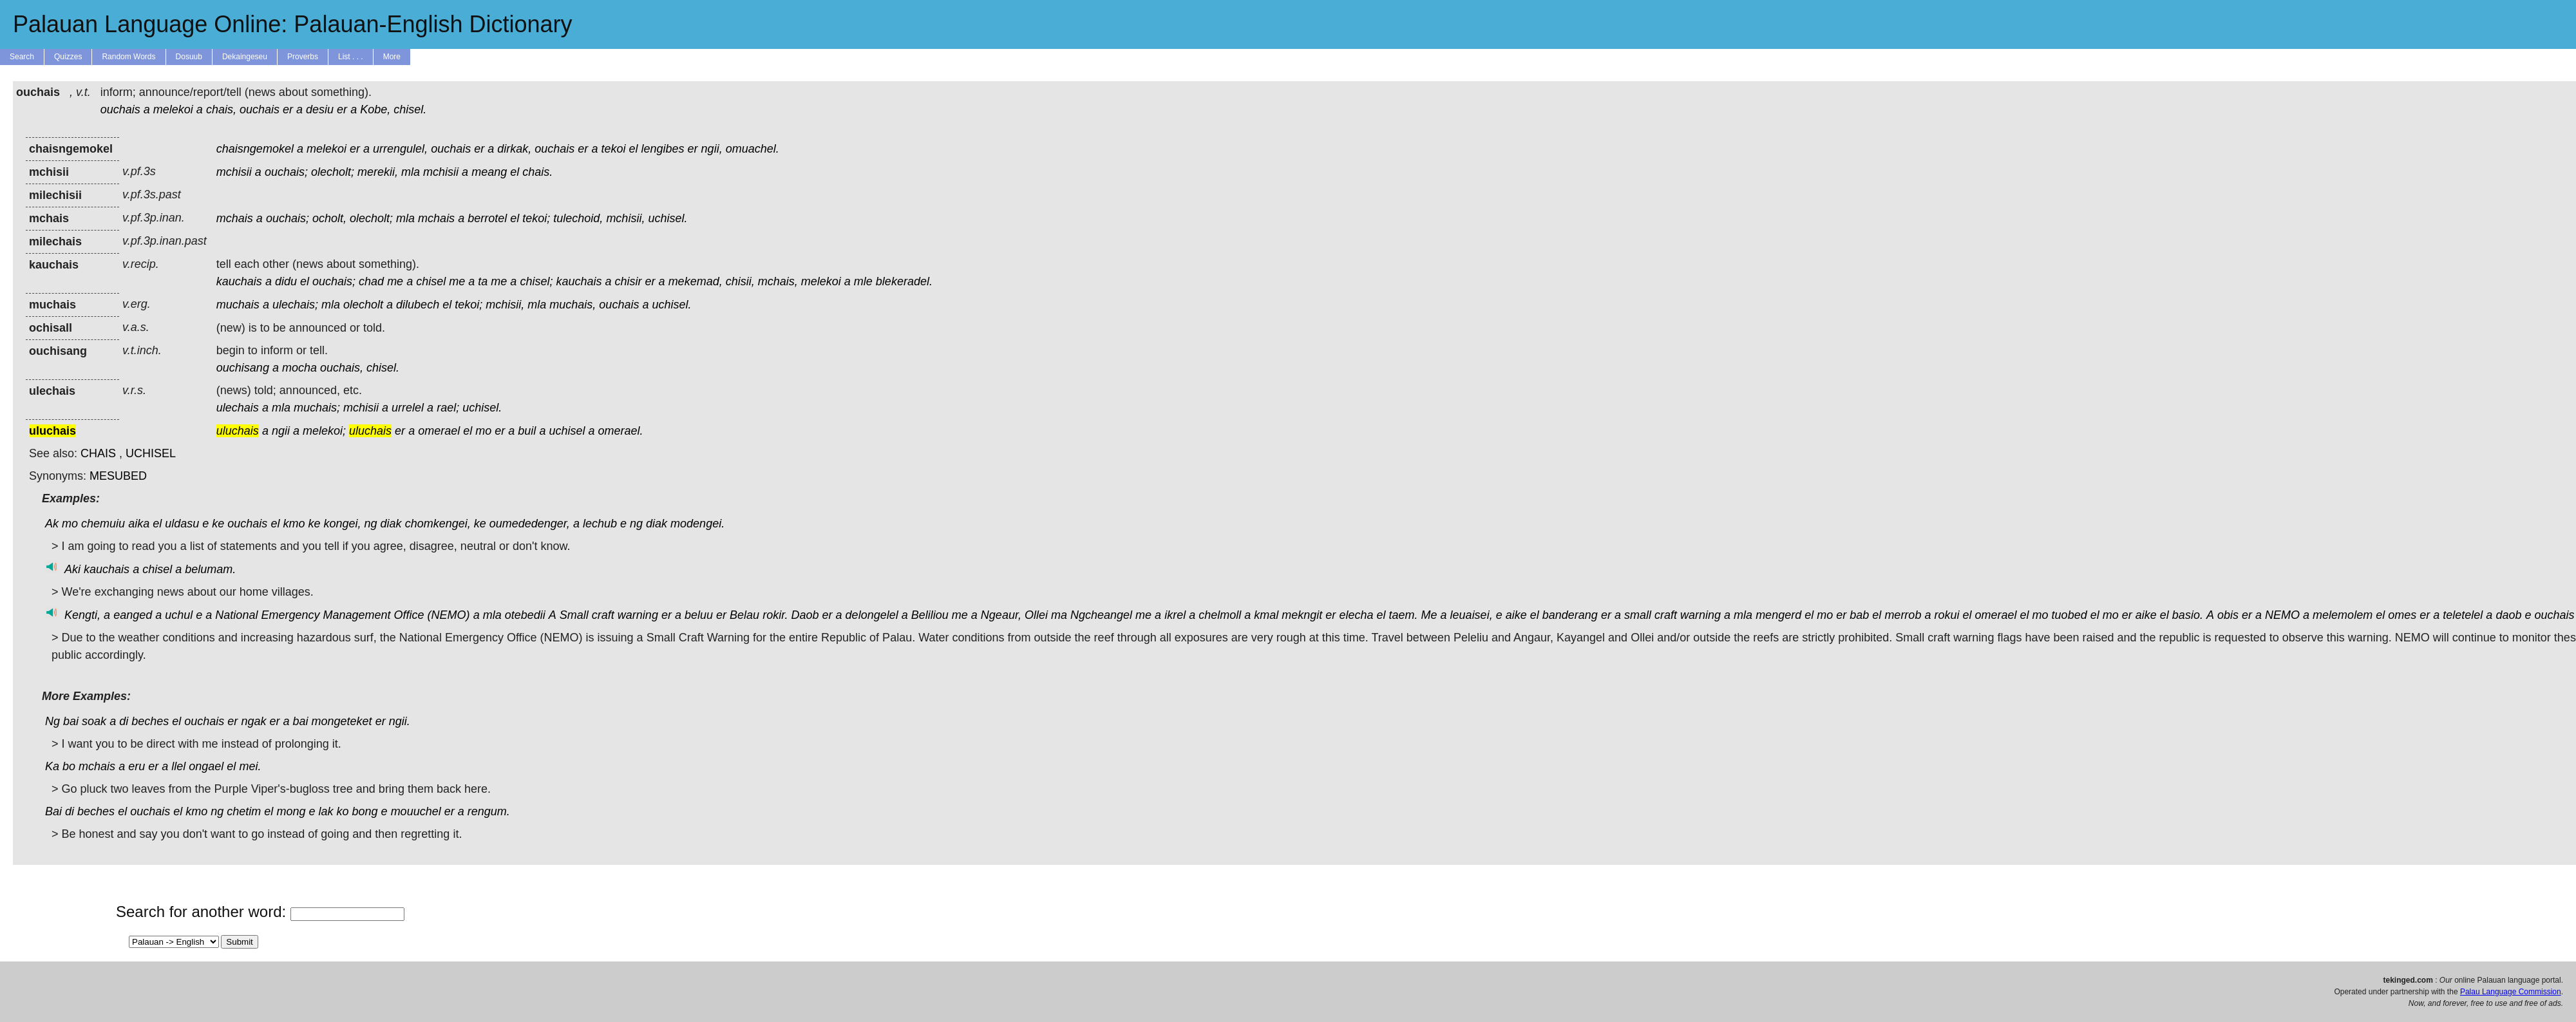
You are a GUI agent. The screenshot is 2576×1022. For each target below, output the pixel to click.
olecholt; (332, 172)
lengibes (663, 148)
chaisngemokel (255, 148)
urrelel (408, 407)
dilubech (417, 304)
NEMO (2282, 615)
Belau (744, 615)
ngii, (712, 148)
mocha (299, 367)
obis (2228, 615)
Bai (53, 811)
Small (574, 615)
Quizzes (68, 56)
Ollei (1036, 615)
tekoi (613, 148)
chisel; (536, 281)
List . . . (350, 56)
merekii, (377, 172)
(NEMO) (449, 615)
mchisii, (625, 218)
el (633, 148)
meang (489, 172)
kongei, (342, 523)
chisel (431, 281)
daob (2508, 615)
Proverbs (302, 56)
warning (638, 615)
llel (178, 766)
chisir (628, 281)
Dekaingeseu (244, 56)
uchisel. (667, 218)
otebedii (525, 615)
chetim (244, 811)
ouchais (120, 109)
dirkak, (514, 148)
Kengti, (82, 615)
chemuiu (103, 523)
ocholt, (329, 218)
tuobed (2069, 615)
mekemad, (695, 281)
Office (409, 615)
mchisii (234, 172)
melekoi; (324, 430)
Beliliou (930, 615)
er (288, 109)
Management (356, 615)
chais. (537, 172)
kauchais (239, 281)
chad (371, 281)
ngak (253, 721)
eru (136, 766)
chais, (221, 109)
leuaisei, (1471, 615)
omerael (439, 430)
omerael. (620, 430)
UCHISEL (151, 453)
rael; (448, 407)
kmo (294, 523)
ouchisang (242, 367)
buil (527, 430)
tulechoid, (578, 218)
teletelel (2463, 615)
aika (138, 523)
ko (343, 811)
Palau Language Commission (2510, 991)
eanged (132, 615)
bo (68, 766)
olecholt (363, 304)
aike (1516, 615)
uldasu (182, 523)
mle (863, 281)
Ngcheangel (1101, 615)
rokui (1946, 615)
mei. (250, 766)
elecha (1356, 615)
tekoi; (536, 218)
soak (94, 721)
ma (1059, 615)
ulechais (237, 407)
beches (150, 721)
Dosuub (189, 56)
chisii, (740, 281)
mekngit (1302, 615)
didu (286, 281)
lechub (600, 523)
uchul (179, 615)
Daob (805, 615)
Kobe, (375, 109)
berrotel (487, 218)
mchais (234, 218)
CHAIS (98, 453)
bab (1859, 615)
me (395, 281)
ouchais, (341, 367)
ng (371, 523)
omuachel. (752, 148)
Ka (52, 766)
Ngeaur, (1001, 615)
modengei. (697, 523)
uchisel (567, 430)
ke (218, 523)
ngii (281, 430)
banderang (1570, 615)
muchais (238, 304)
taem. (1402, 615)
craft (603, 615)
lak (325, 811)
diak (391, 523)
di (123, 721)
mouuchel (416, 811)
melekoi (173, 109)
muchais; (317, 407)
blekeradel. (904, 281)
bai (71, 721)
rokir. (775, 615)
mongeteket (342, 721)
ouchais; (286, 172)
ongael (206, 766)
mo (483, 430)
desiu (320, 109)
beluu (699, 615)
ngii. (399, 721)
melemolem (2342, 615)
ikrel (1175, 615)
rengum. (489, 811)
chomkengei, (438, 523)
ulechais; (295, 304)
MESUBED (118, 475)
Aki (72, 569)
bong (365, 811)
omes (2402, 615)
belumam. (210, 569)
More (392, 56)
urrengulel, (400, 148)
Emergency (290, 615)
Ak (52, 523)
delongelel (872, 615)
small (1637, 615)
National (236, 615)
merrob (1902, 615)
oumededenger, (529, 523)
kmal (1266, 615)
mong (290, 811)
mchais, (778, 281)
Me (1429, 615)
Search (22, 56)
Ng (52, 721)
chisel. (409, 109)
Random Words (128, 56)
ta (483, 281)
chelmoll (1219, 615)
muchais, (572, 304)
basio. (2187, 615)
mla (410, 172)
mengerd (1778, 615)
